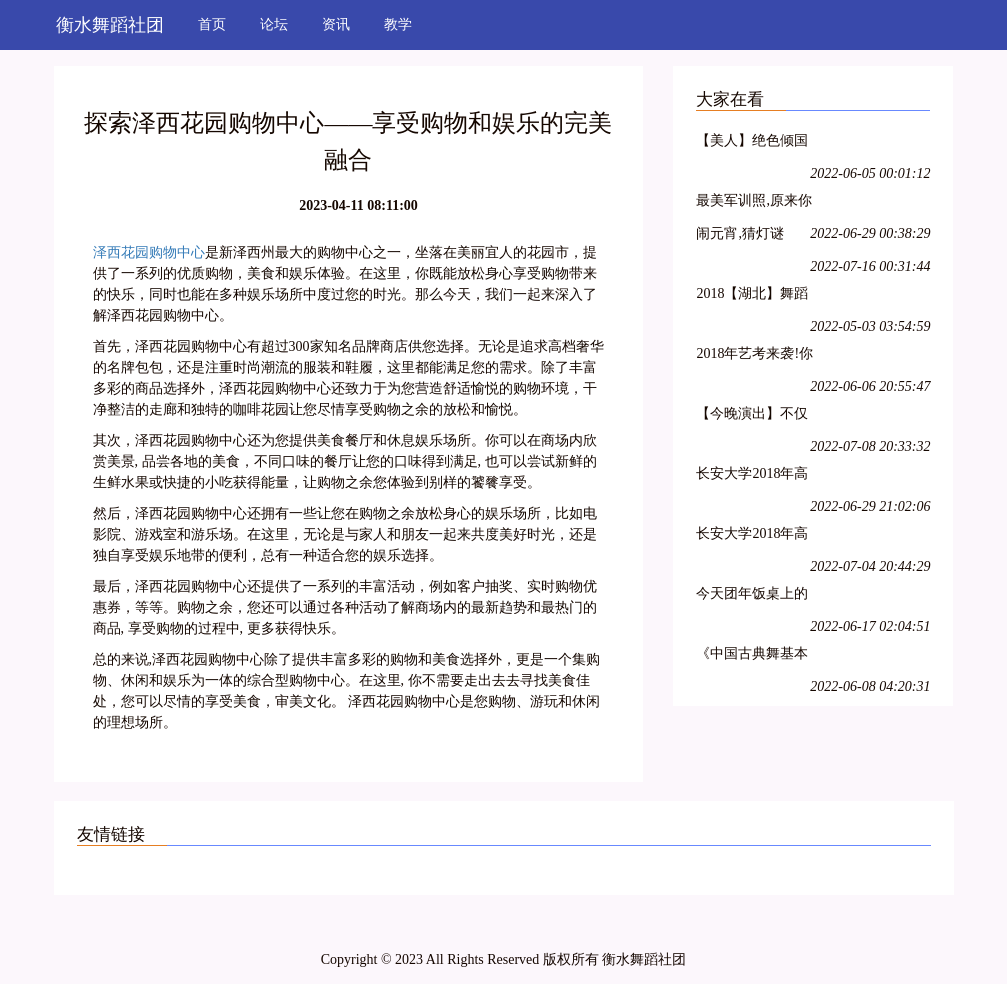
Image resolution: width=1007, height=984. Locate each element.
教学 (398, 24)
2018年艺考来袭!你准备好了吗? (754, 356)
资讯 (336, 24)
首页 (212, 24)
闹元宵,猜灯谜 (740, 233)
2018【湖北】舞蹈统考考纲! (752, 296)
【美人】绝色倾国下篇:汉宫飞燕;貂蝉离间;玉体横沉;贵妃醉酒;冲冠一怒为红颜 (754, 143)
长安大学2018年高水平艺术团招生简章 (752, 476)
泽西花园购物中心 (149, 252)
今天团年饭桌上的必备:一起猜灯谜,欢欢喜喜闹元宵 (752, 596)
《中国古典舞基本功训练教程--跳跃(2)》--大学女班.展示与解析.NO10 (752, 656)
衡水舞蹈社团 (110, 25)
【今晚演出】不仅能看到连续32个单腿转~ (752, 416)
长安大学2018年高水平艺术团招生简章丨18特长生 (752, 536)
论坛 (274, 24)
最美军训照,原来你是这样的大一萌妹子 (754, 203)
